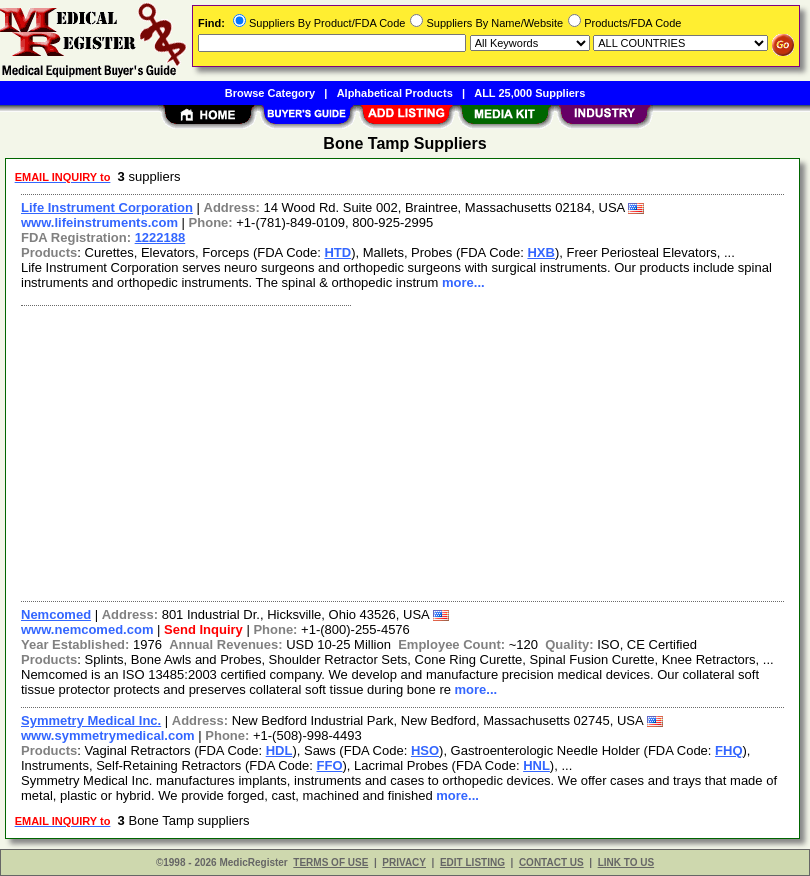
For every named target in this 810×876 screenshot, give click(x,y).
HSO (425, 750)
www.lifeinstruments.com (99, 222)
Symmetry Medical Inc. (91, 720)
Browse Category (270, 93)
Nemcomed (56, 614)
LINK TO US (626, 862)
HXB (540, 252)
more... (463, 282)
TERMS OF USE (330, 862)
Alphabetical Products (395, 93)
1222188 (160, 237)
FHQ (728, 750)
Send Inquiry (203, 629)
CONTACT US (551, 862)
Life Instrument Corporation (107, 207)
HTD (337, 252)
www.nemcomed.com (87, 629)
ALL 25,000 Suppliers (529, 93)
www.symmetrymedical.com (108, 735)
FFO (330, 765)
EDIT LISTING (472, 862)
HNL (536, 765)
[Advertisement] (398, 451)
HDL (279, 750)
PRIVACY (404, 862)
